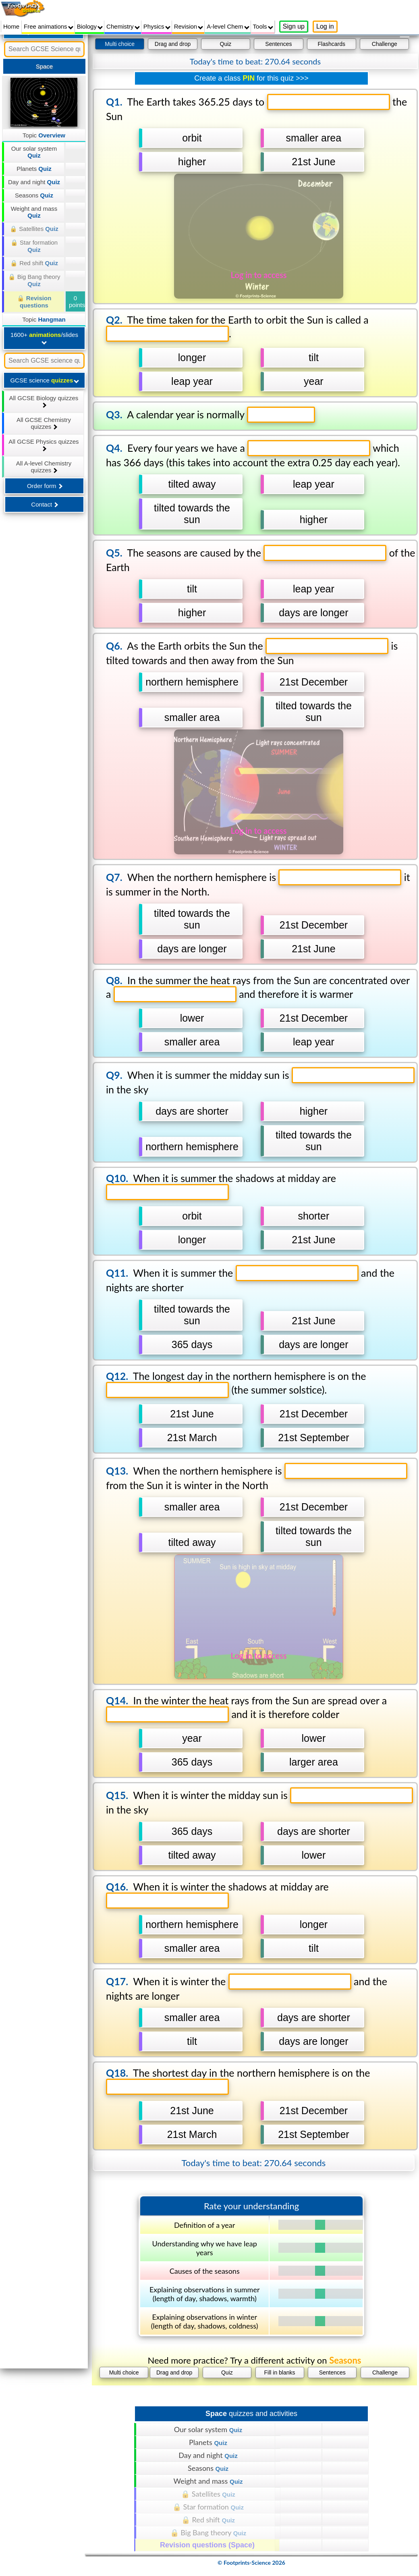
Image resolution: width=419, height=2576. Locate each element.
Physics (156, 26)
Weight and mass (34, 212)
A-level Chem (228, 26)
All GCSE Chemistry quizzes (44, 423)
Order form (44, 485)
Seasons (34, 195)
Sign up (294, 26)
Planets (34, 168)
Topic (44, 135)
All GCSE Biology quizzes (44, 401)
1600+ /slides (44, 338)
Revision (188, 26)
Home (11, 26)
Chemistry (123, 26)
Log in (325, 26)
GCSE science (44, 380)
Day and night (34, 182)
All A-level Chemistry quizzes (44, 467)
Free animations (48, 26)
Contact (44, 504)
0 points (77, 301)
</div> (251, 1305)
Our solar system (34, 152)
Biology (90, 26)
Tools (263, 26)
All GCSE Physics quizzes (43, 444)
